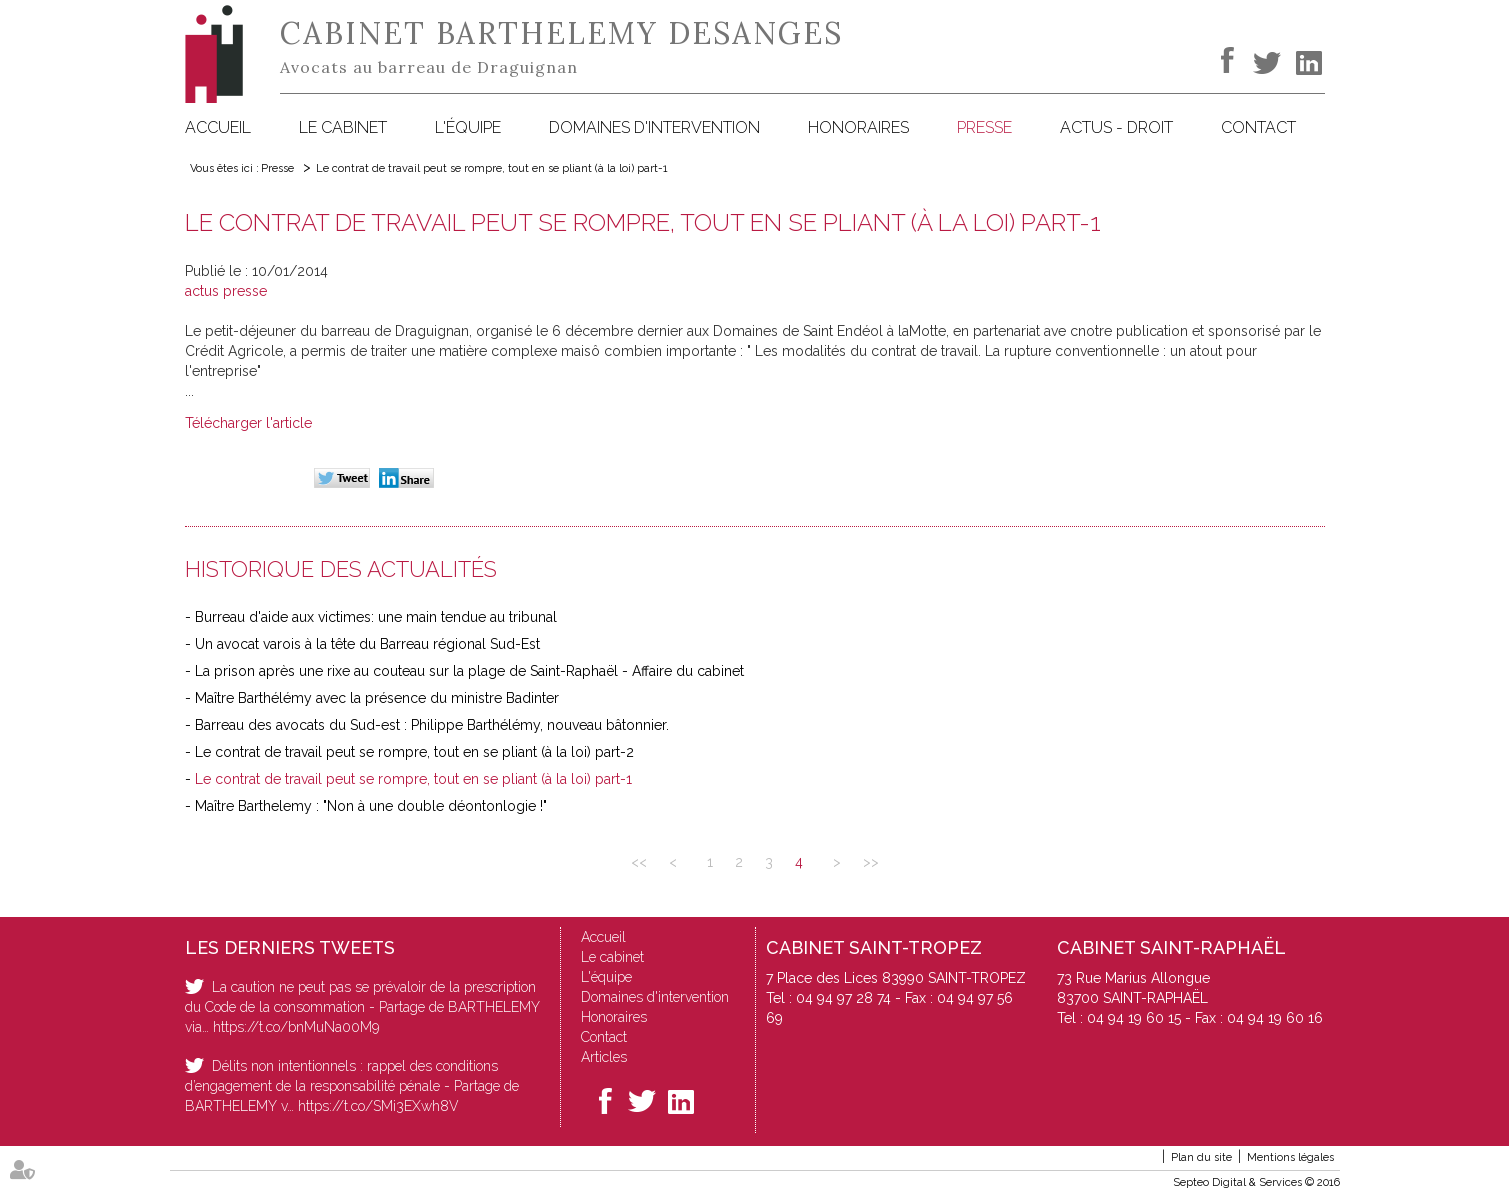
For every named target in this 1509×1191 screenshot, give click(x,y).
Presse (984, 127)
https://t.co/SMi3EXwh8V (378, 1106)
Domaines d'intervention (654, 127)
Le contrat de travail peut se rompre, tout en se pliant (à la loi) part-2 (414, 752)
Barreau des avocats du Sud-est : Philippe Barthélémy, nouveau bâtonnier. (432, 725)
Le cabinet (343, 127)
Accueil (218, 127)
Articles (604, 1057)
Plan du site (1201, 1157)
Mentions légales (1290, 1157)
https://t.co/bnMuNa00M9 (296, 1027)
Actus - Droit (1116, 127)
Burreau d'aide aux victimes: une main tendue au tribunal (376, 617)
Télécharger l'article (248, 423)
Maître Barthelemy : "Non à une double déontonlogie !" (371, 806)
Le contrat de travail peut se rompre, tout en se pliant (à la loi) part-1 (492, 168)
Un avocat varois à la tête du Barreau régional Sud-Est (367, 644)
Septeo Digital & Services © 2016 (1256, 1182)
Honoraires (858, 127)
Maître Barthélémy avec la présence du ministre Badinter (377, 698)
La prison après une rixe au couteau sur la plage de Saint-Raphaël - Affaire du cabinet (469, 671)
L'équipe (468, 127)
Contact (1258, 127)
